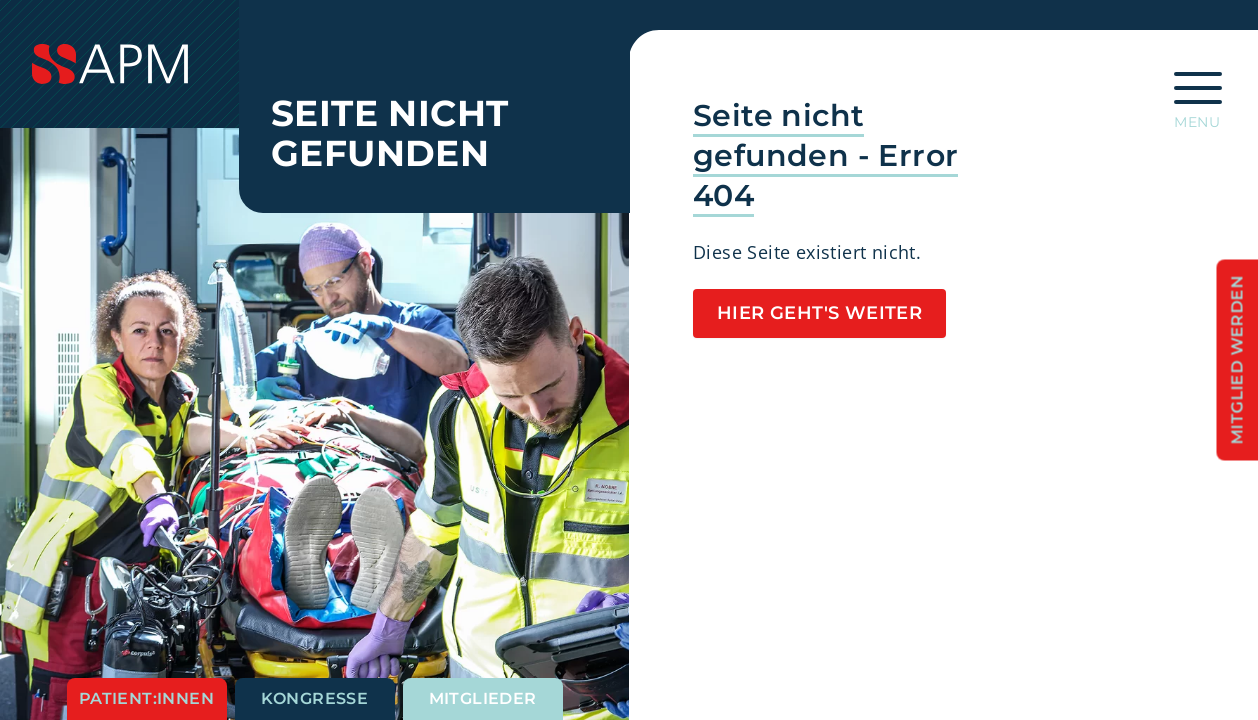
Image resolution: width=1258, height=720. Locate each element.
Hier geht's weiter (819, 313)
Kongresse (315, 698)
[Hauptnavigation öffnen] (1198, 94)
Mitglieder (483, 698)
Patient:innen (146, 698)
